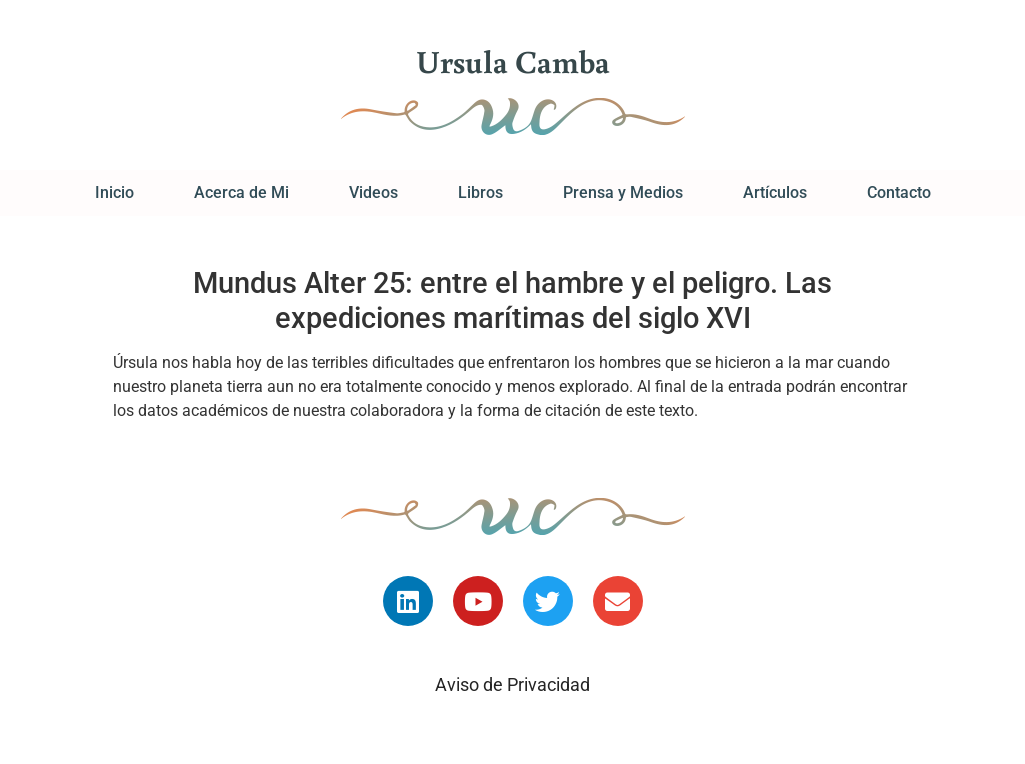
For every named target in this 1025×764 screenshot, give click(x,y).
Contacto (899, 192)
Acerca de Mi (241, 192)
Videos (373, 192)
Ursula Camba (513, 61)
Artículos (775, 192)
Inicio (114, 192)
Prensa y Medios (623, 192)
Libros (480, 192)
